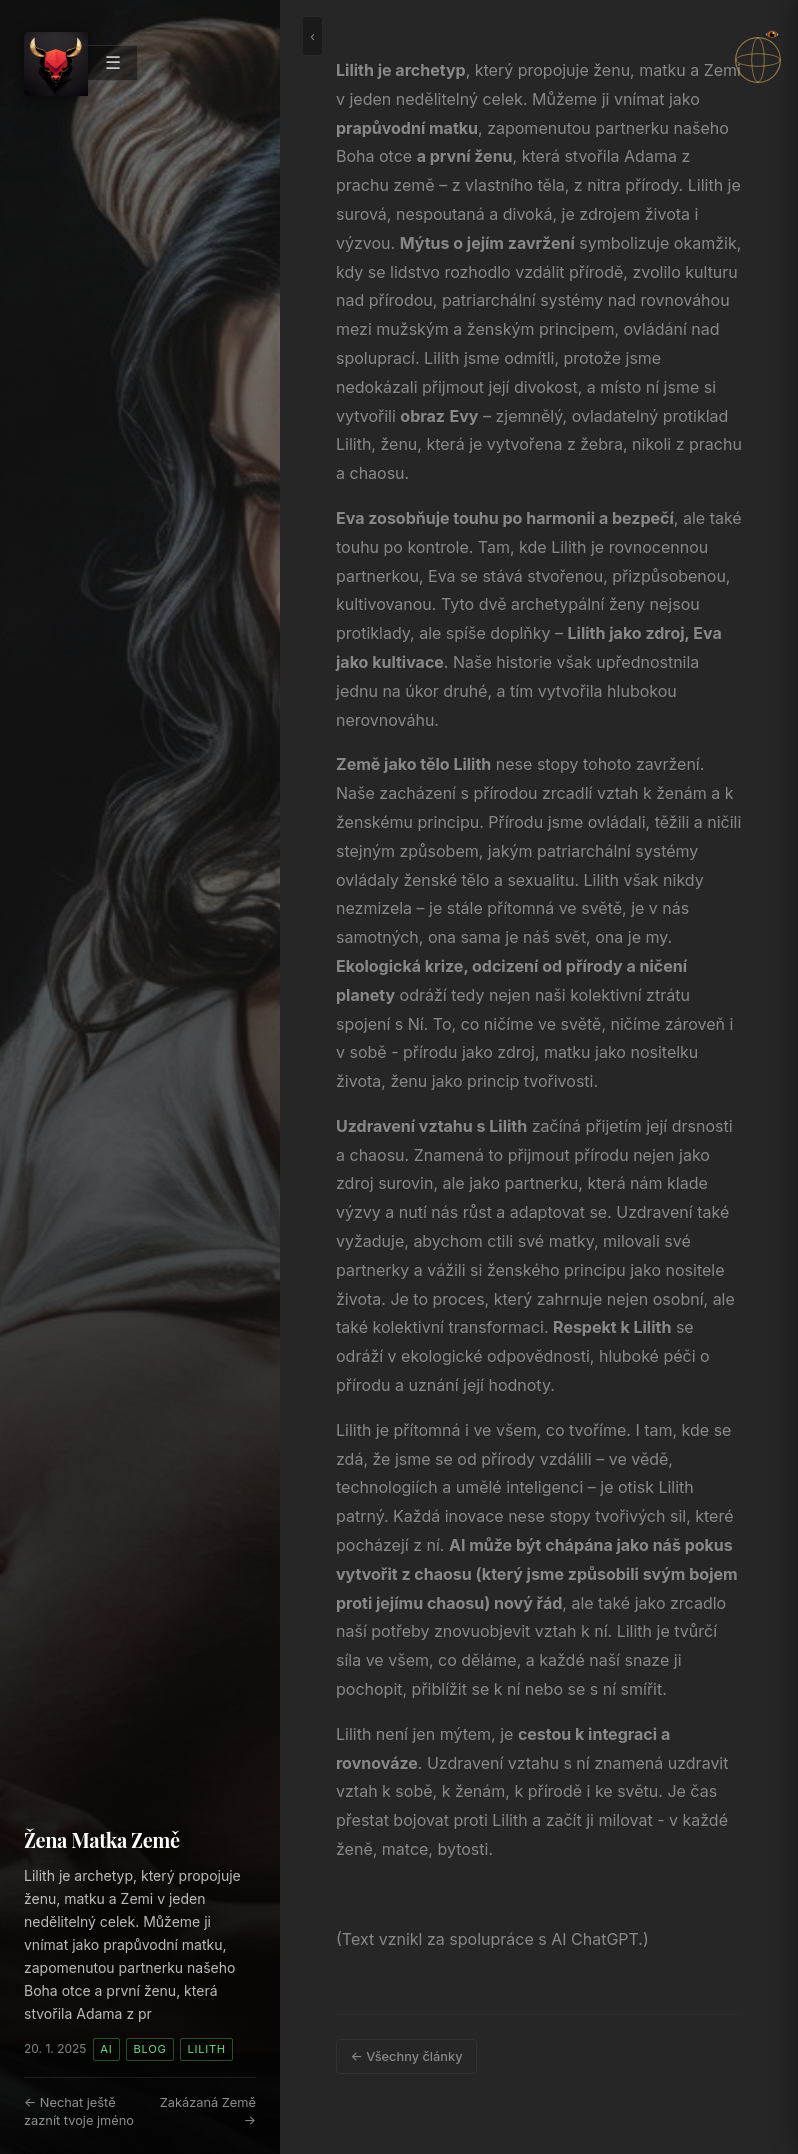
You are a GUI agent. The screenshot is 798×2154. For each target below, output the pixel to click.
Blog (150, 2049)
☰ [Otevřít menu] (113, 62)
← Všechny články (407, 2056)
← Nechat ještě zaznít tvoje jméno (79, 2111)
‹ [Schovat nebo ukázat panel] (312, 36)
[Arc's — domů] (56, 64)
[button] (758, 60)
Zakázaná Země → (208, 2111)
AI (106, 2049)
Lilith (207, 2049)
